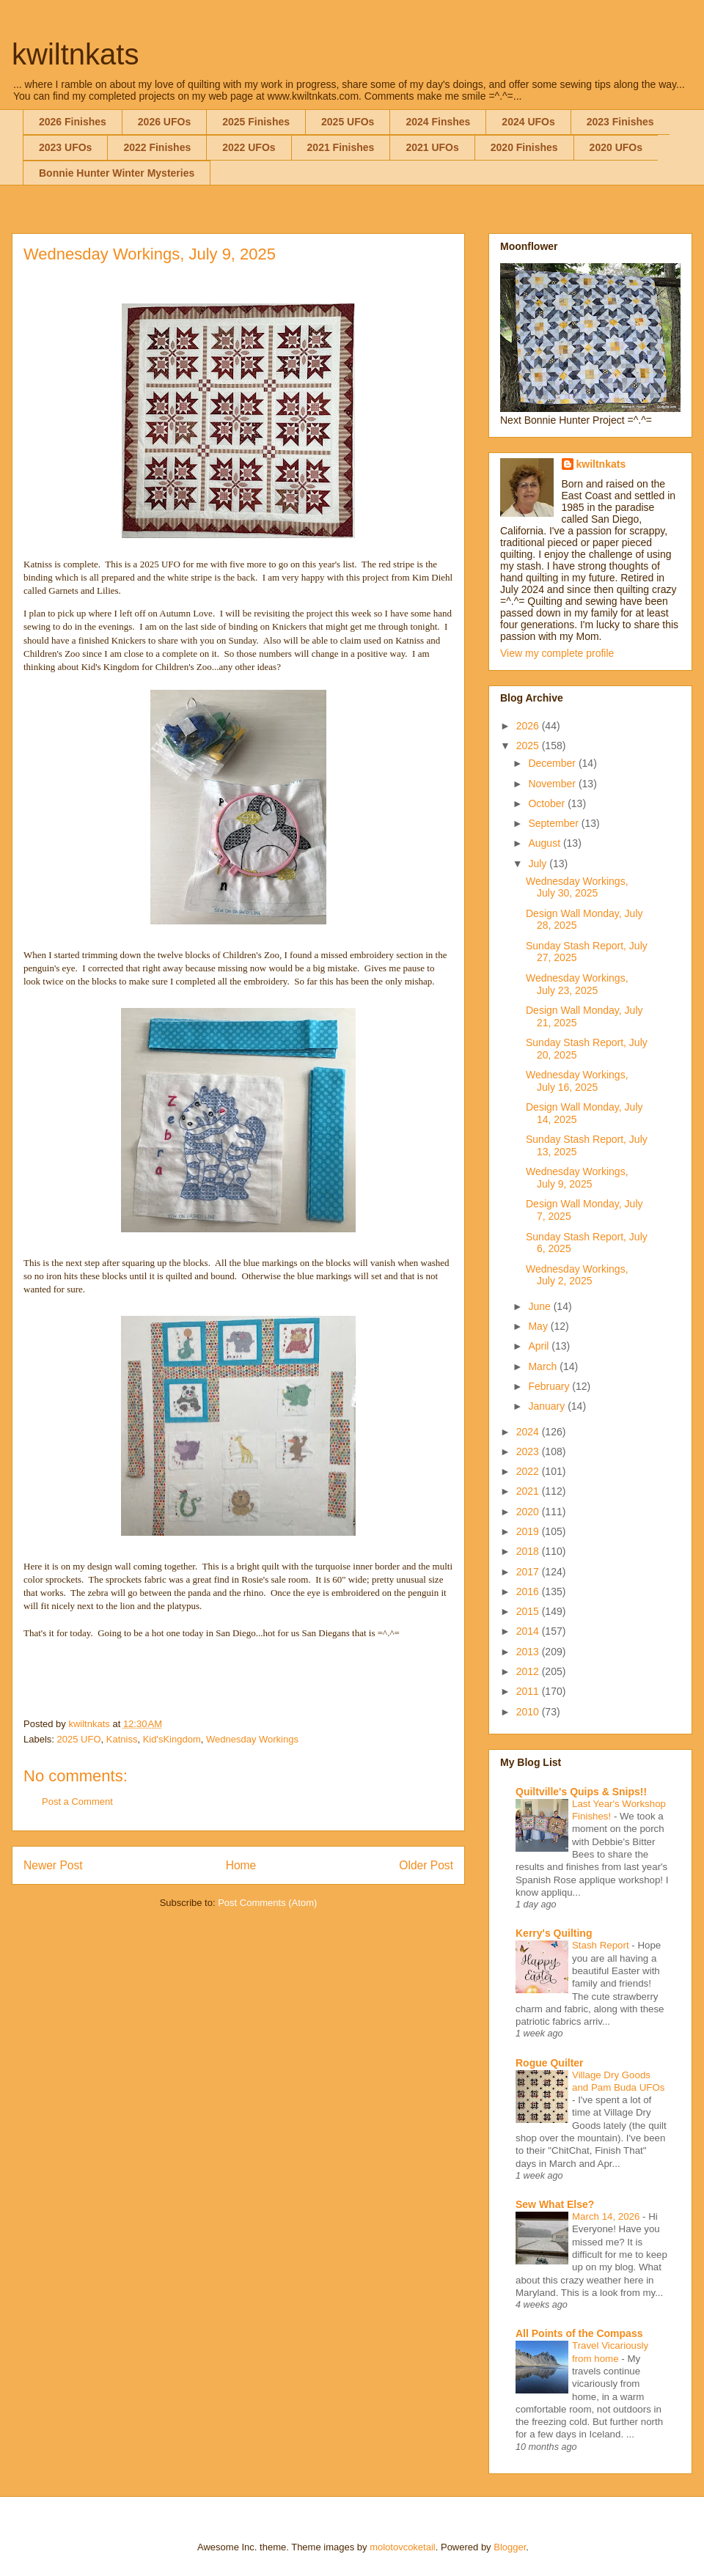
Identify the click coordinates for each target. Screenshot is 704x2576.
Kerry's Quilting (554, 1933)
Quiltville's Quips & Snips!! (581, 1791)
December (553, 763)
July (538, 863)
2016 (529, 1591)
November (553, 784)
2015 (529, 1611)
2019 (529, 1531)
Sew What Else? (555, 2204)
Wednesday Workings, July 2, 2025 (577, 1275)
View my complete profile (557, 653)
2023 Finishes (620, 122)
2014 (529, 1631)
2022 (529, 1471)
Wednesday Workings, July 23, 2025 (577, 984)
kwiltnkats (75, 54)
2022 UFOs (248, 147)
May (539, 1326)
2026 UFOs (164, 122)
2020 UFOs (616, 147)
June (540, 1306)
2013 (529, 1651)
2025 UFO (79, 1739)
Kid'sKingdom (172, 1739)
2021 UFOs (432, 147)
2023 (529, 1451)
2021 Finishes (341, 147)
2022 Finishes (157, 147)
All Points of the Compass (579, 2333)
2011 (529, 1691)
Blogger (510, 2547)
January (548, 1406)
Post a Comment (77, 1801)
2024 (529, 1432)
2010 (529, 1712)
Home (241, 1865)
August (545, 843)
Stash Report (601, 1945)
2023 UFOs (65, 147)
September (554, 823)
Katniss (122, 1739)
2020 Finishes (524, 147)
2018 (529, 1551)
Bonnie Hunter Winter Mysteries (116, 173)
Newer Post (53, 1865)
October (548, 803)
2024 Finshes (438, 122)
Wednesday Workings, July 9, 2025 (577, 1178)
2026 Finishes (72, 122)
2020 (529, 1511)
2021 (529, 1491)
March (544, 1366)
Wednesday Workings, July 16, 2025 (577, 1081)
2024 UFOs (528, 122)
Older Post (426, 1865)
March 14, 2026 (607, 2216)
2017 (529, 1572)
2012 (529, 1671)
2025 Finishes (256, 122)
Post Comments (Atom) (267, 1902)
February (550, 1386)
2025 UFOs (347, 122)
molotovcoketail (403, 2547)
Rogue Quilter (550, 2063)
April (539, 1346)
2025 (529, 745)
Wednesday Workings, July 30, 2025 (577, 887)
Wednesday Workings (252, 1739)
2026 (529, 726)
